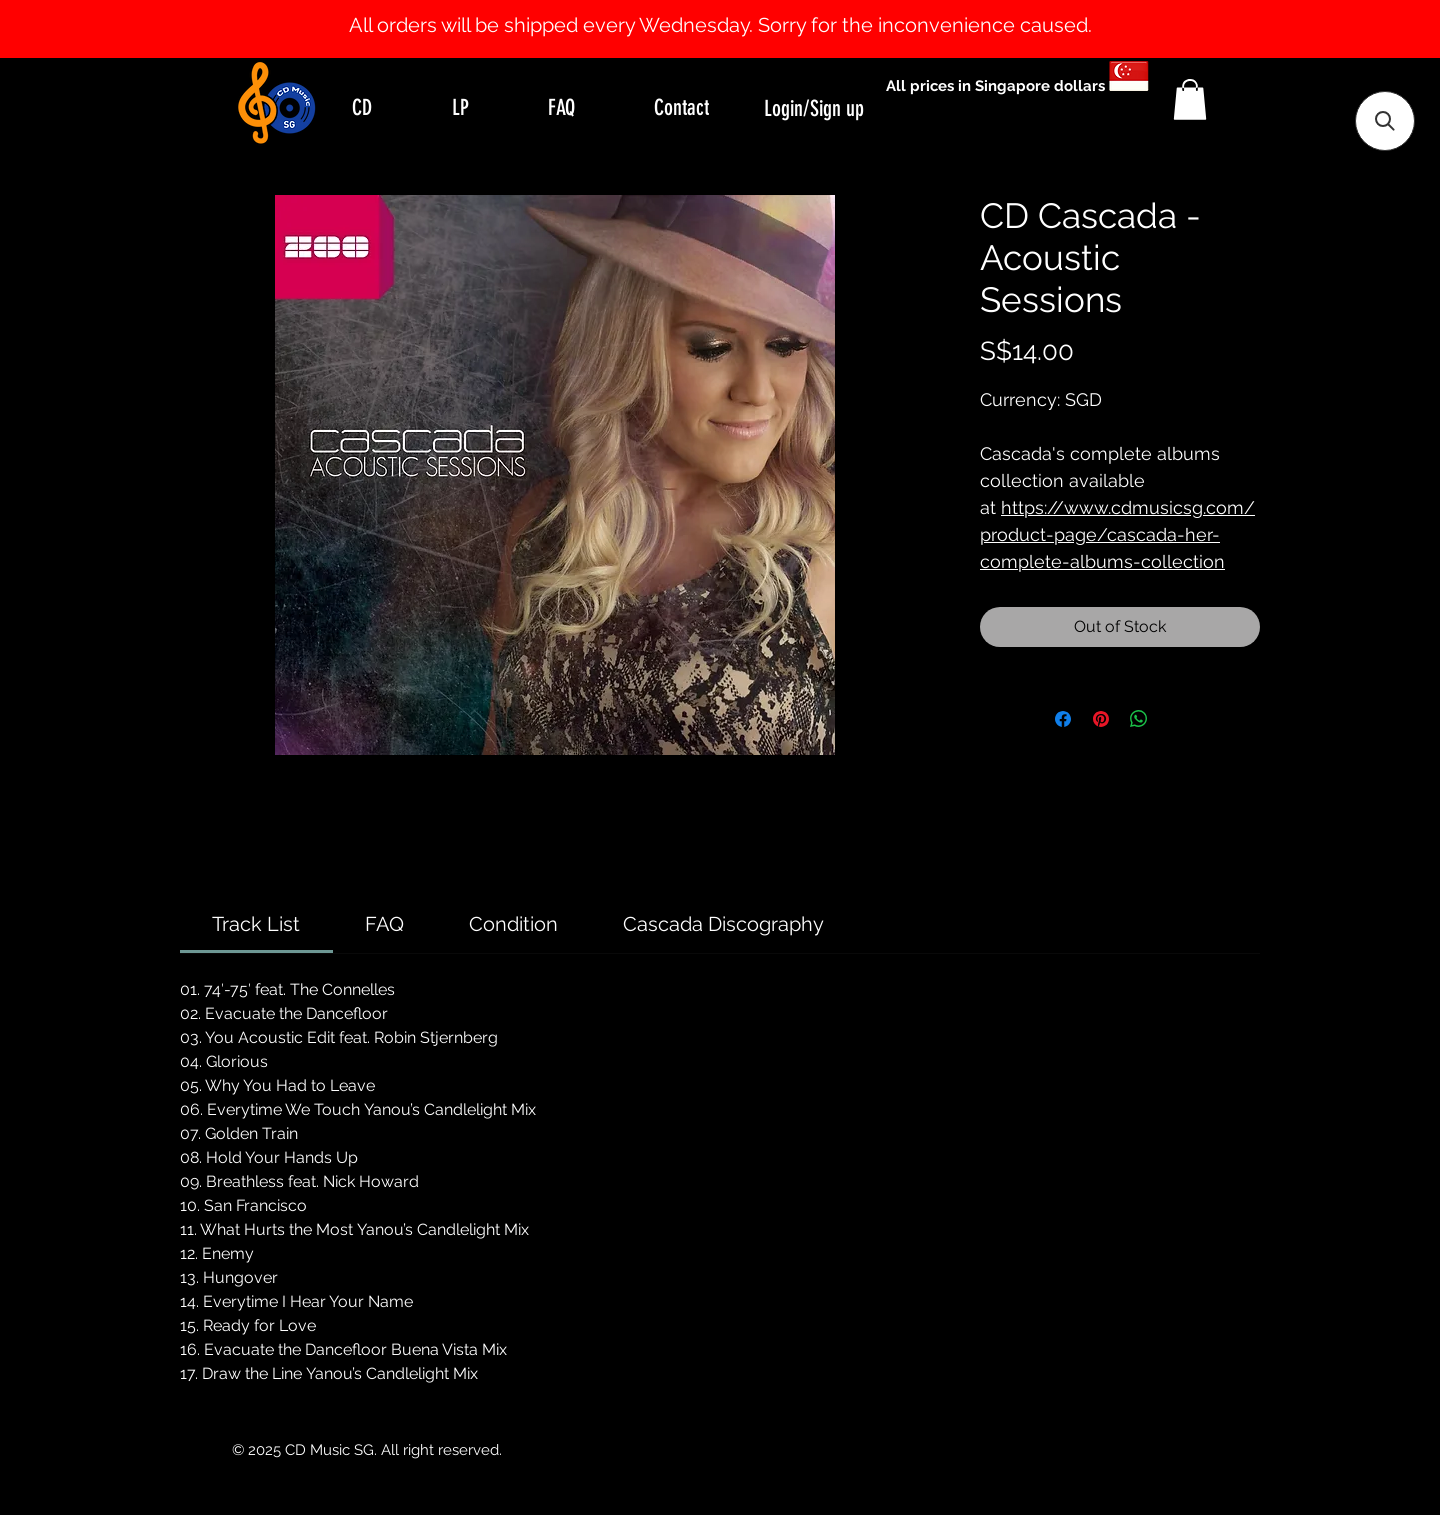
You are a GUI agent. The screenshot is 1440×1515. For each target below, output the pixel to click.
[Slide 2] (738, 8)
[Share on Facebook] (1063, 719)
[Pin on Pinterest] (1101, 719)
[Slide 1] (720, 8)
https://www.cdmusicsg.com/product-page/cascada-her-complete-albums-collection (1117, 534)
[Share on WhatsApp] (1139, 719)
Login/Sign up (814, 108)
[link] (256, 924)
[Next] (1327, 29)
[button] (1190, 99)
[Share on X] (1177, 719)
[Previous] (112, 29)
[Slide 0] (702, 8)
